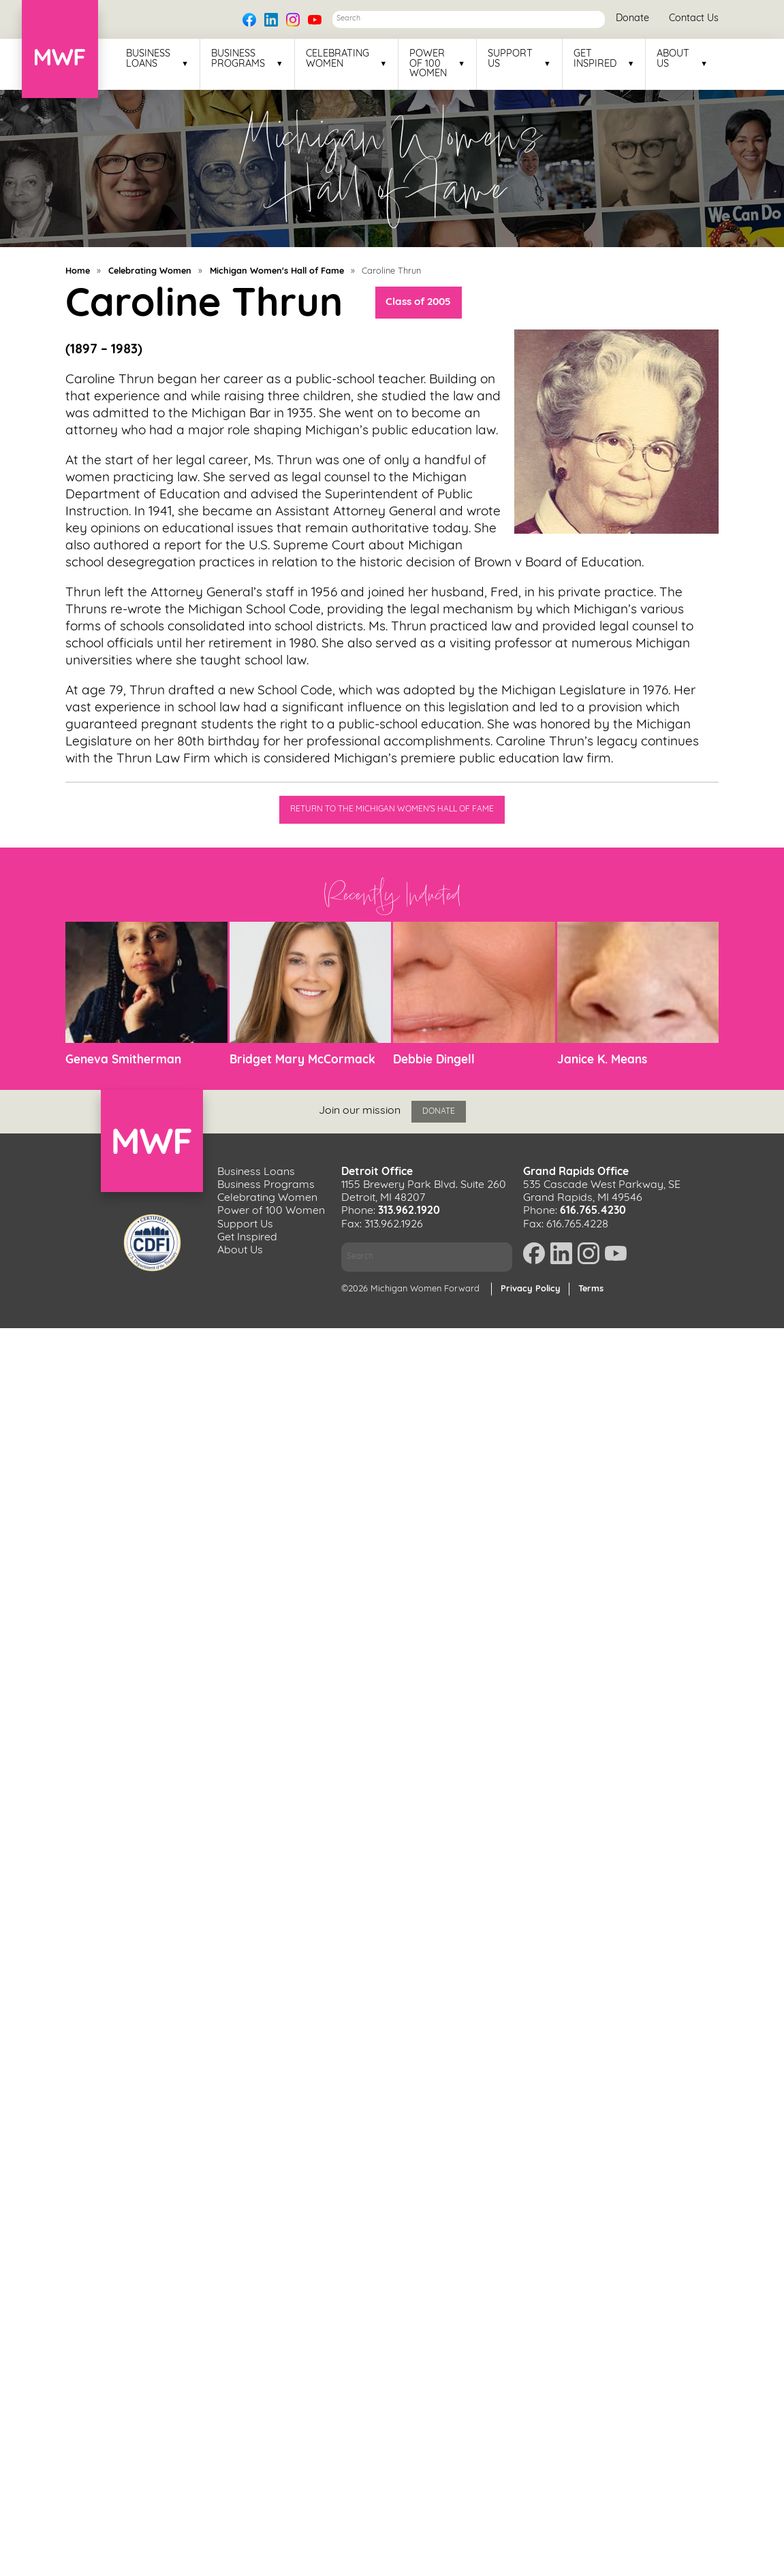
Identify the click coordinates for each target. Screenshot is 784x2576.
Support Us (510, 59)
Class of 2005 (418, 302)
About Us (673, 59)
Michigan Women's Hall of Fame (277, 271)
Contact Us (694, 19)
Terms (590, 1289)
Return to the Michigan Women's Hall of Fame (392, 809)
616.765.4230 (593, 1211)
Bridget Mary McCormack (302, 1060)
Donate (632, 19)
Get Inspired (595, 59)
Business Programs (238, 59)
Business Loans (148, 59)
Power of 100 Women (428, 64)
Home (77, 271)
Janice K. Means (602, 1060)
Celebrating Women (337, 59)
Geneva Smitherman (123, 1060)
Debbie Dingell (434, 1060)
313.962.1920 (409, 1211)
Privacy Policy (531, 1289)
